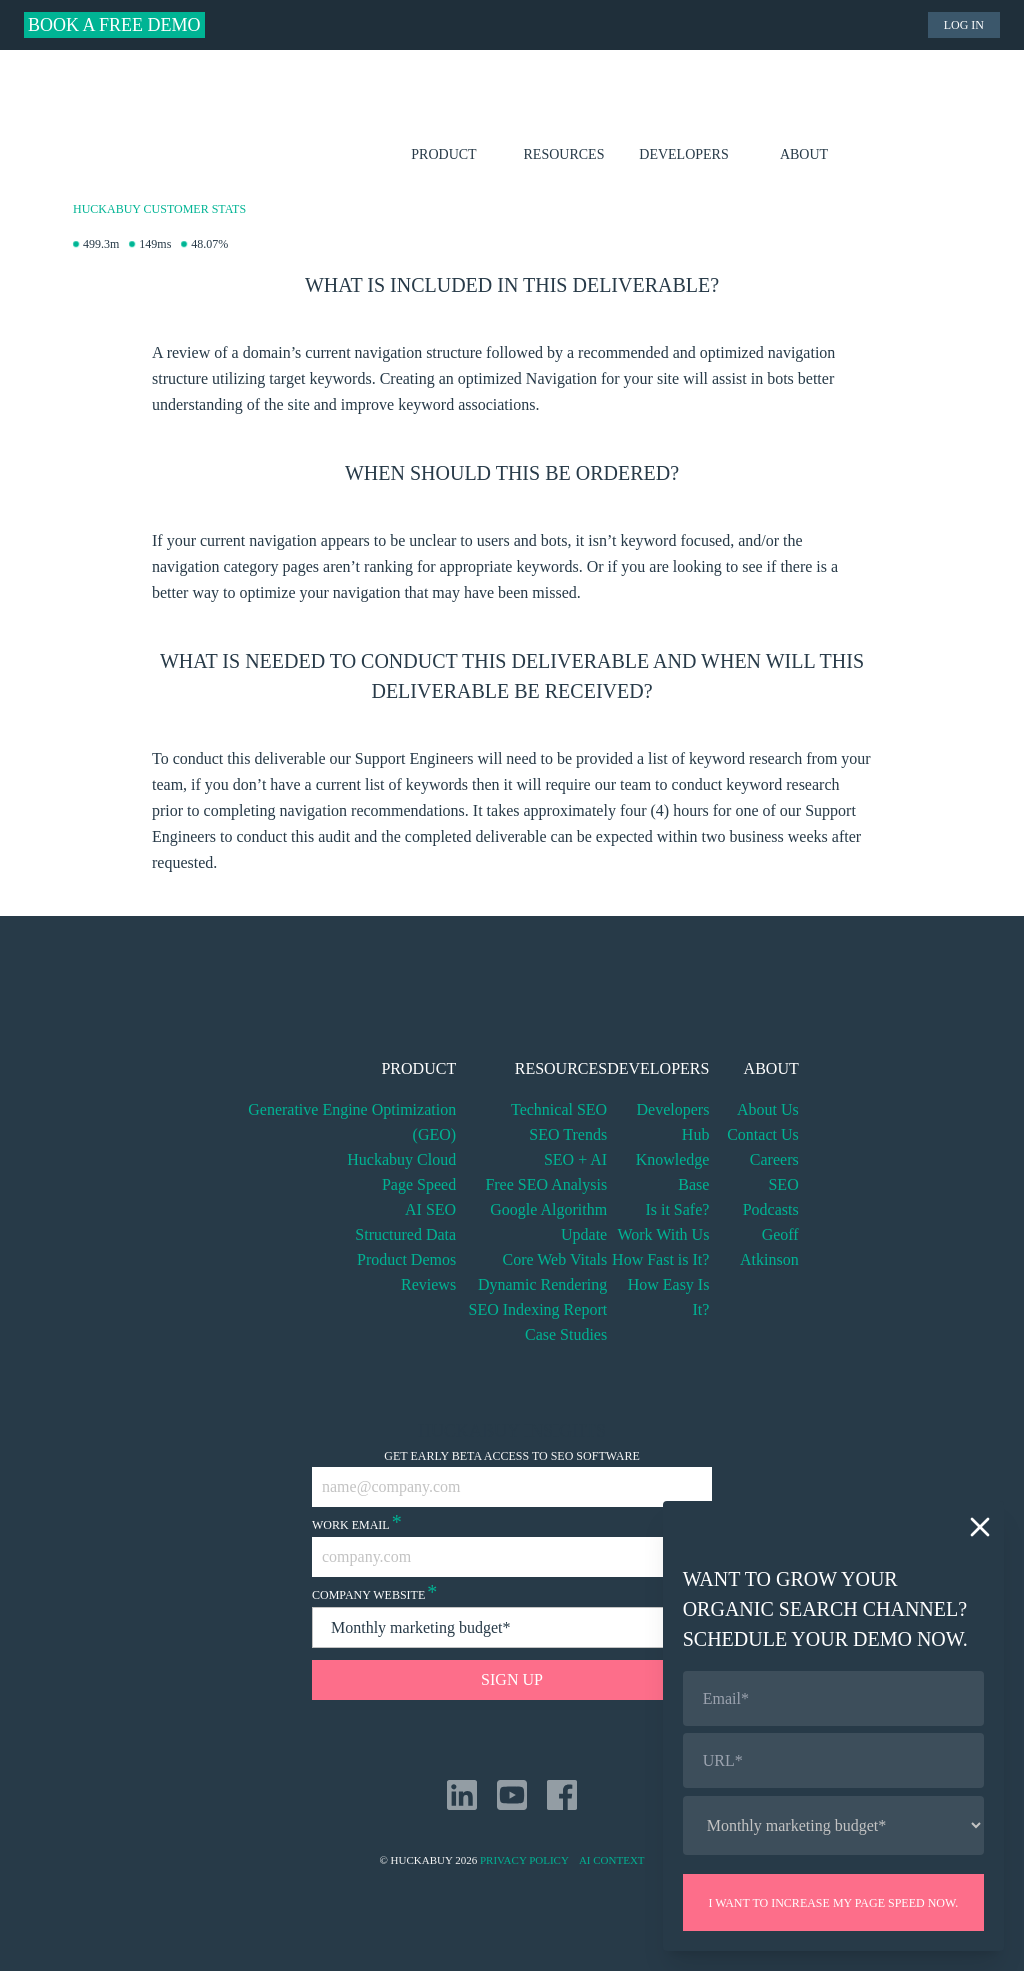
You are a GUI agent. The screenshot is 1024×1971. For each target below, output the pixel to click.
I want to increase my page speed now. (833, 1903)
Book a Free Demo (114, 25)
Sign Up (512, 1679)
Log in (964, 25)
